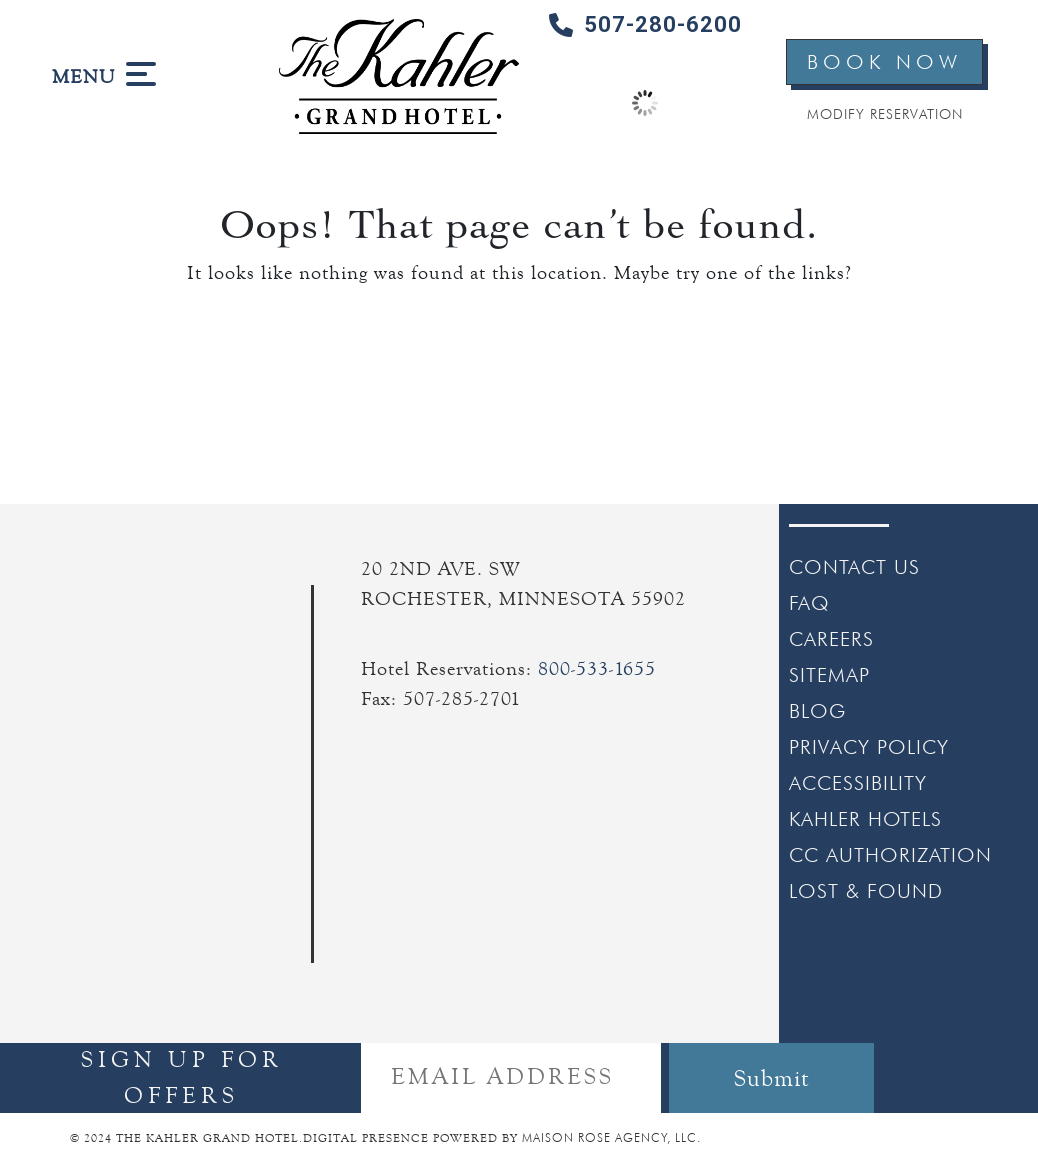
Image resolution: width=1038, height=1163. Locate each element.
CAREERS (831, 639)
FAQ (809, 603)
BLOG (817, 711)
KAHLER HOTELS (865, 819)
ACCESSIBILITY (858, 783)
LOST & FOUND (866, 891)
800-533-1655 (597, 668)
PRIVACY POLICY (869, 747)
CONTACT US (854, 567)
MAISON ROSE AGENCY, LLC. (611, 1137)
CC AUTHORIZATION (890, 855)
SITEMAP (829, 675)
